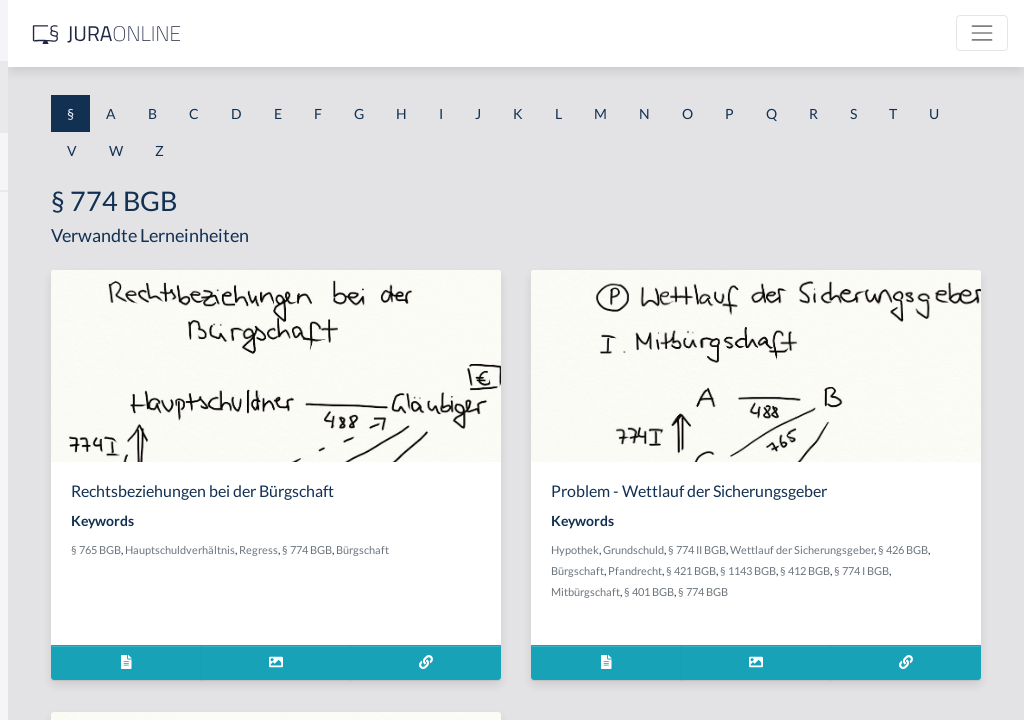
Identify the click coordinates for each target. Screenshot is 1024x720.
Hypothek (731, 549)
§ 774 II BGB (853, 549)
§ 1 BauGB (48, 257)
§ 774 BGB (591, 549)
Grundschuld (789, 549)
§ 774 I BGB (874, 591)
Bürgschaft (381, 570)
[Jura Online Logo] (419, 33)
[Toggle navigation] (982, 33)
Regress (542, 549)
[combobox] (160, 97)
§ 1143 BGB (761, 591)
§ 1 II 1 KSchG (58, 662)
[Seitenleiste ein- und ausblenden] (288, 30)
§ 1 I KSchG (51, 617)
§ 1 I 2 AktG (51, 482)
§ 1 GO (37, 302)
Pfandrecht (929, 570)
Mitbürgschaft (940, 591)
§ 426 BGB (816, 570)
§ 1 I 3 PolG (51, 572)
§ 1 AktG (42, 212)
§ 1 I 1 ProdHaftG (70, 437)
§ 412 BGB (818, 591)
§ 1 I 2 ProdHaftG (70, 527)
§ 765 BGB (380, 549)
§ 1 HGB (41, 347)
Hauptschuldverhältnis (464, 549)
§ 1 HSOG (46, 392)
